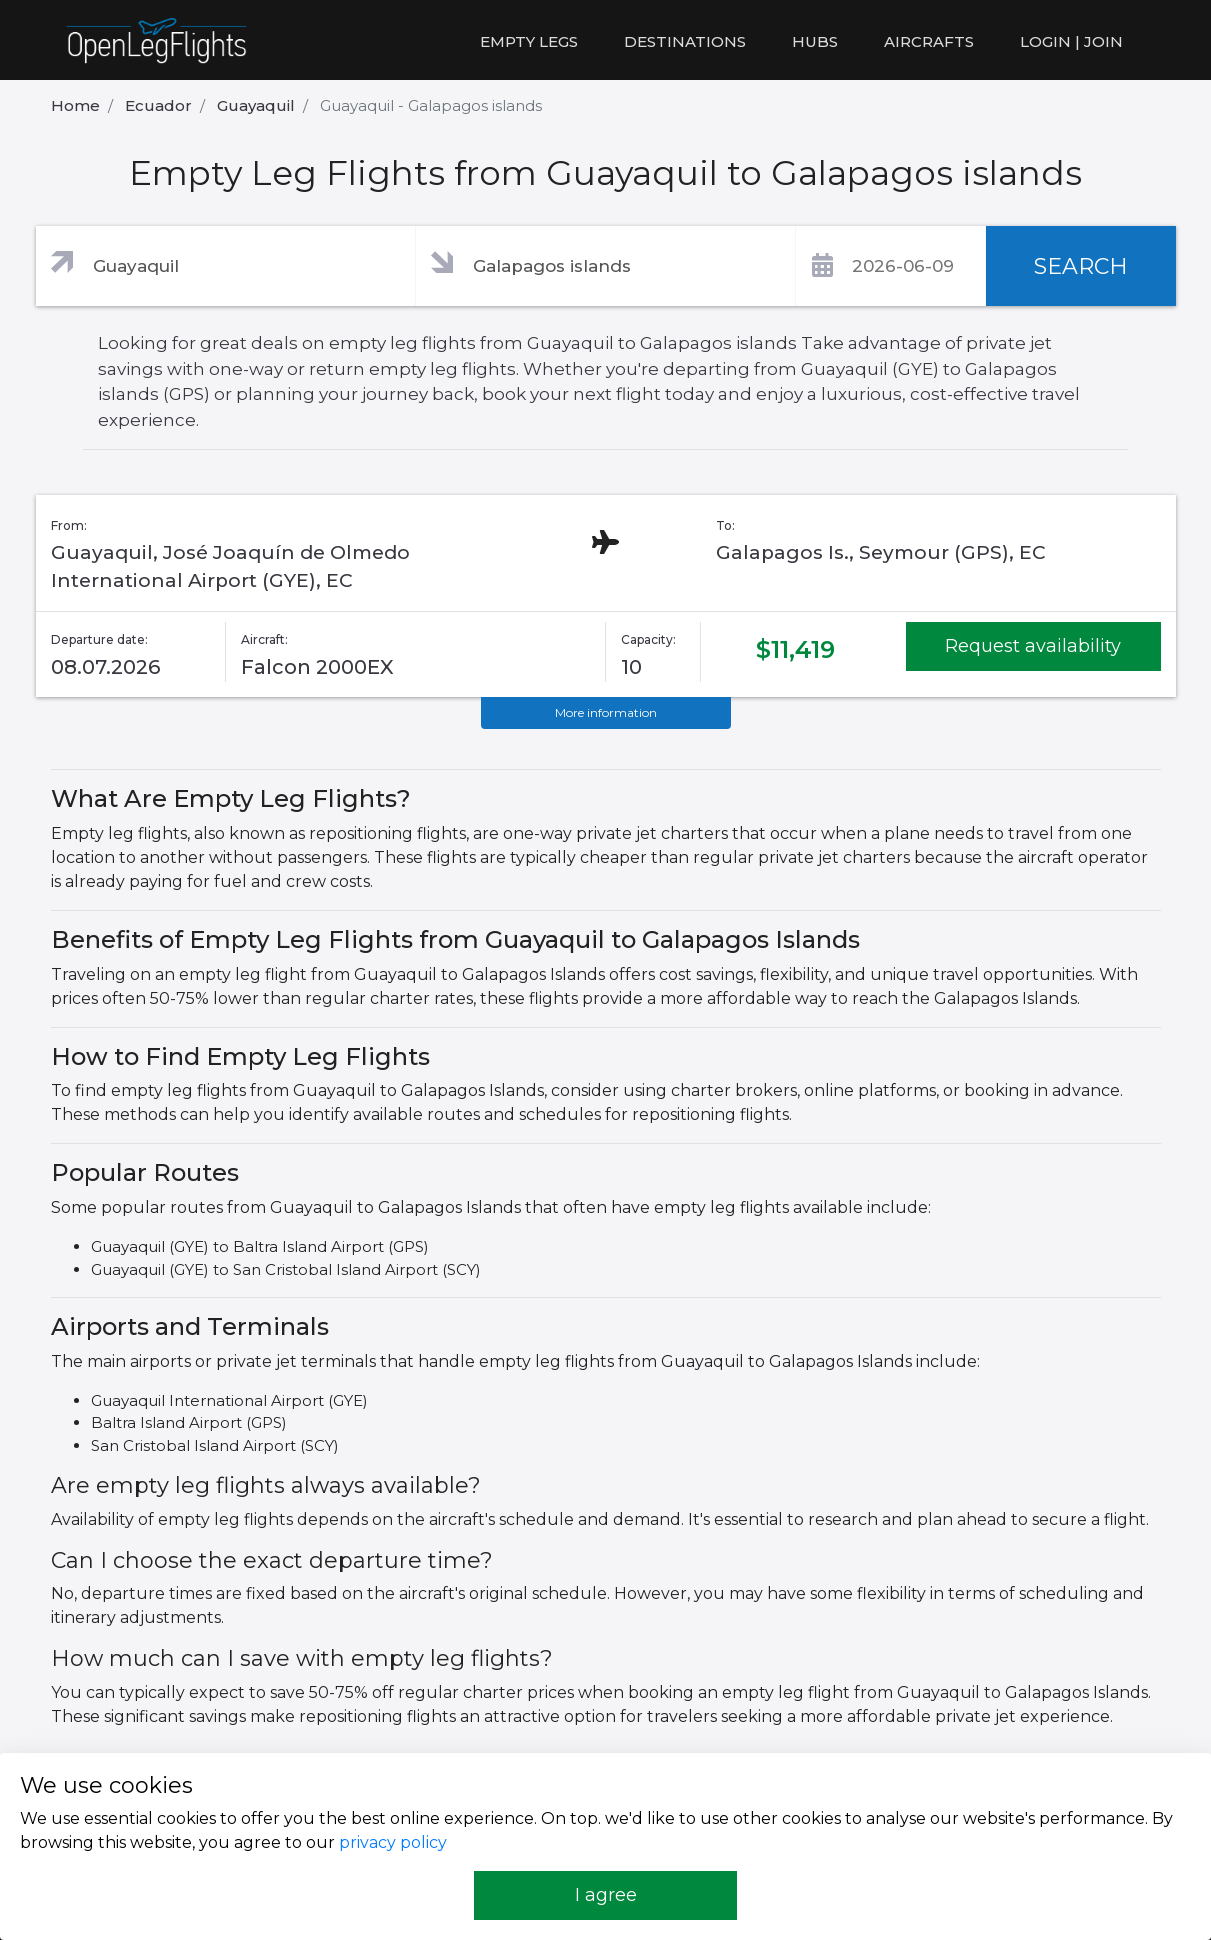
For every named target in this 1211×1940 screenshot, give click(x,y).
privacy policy (393, 1842)
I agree (606, 1895)
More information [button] (606, 712)
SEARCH (1081, 266)
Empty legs (529, 41)
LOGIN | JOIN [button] (1071, 41)
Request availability (1033, 646)
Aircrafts (929, 41)
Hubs (815, 41)
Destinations (685, 41)
